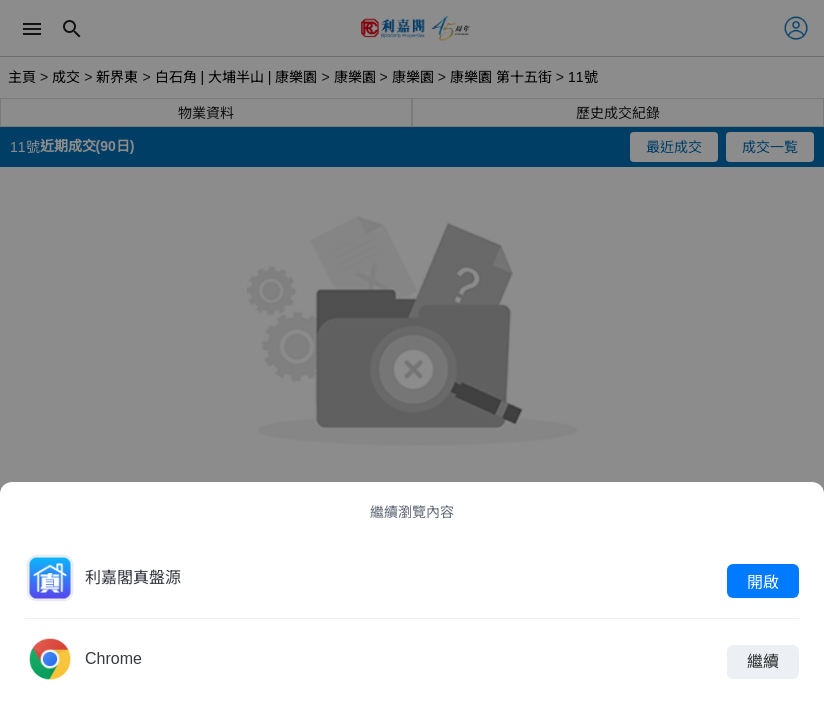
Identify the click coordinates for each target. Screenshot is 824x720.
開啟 (763, 581)
